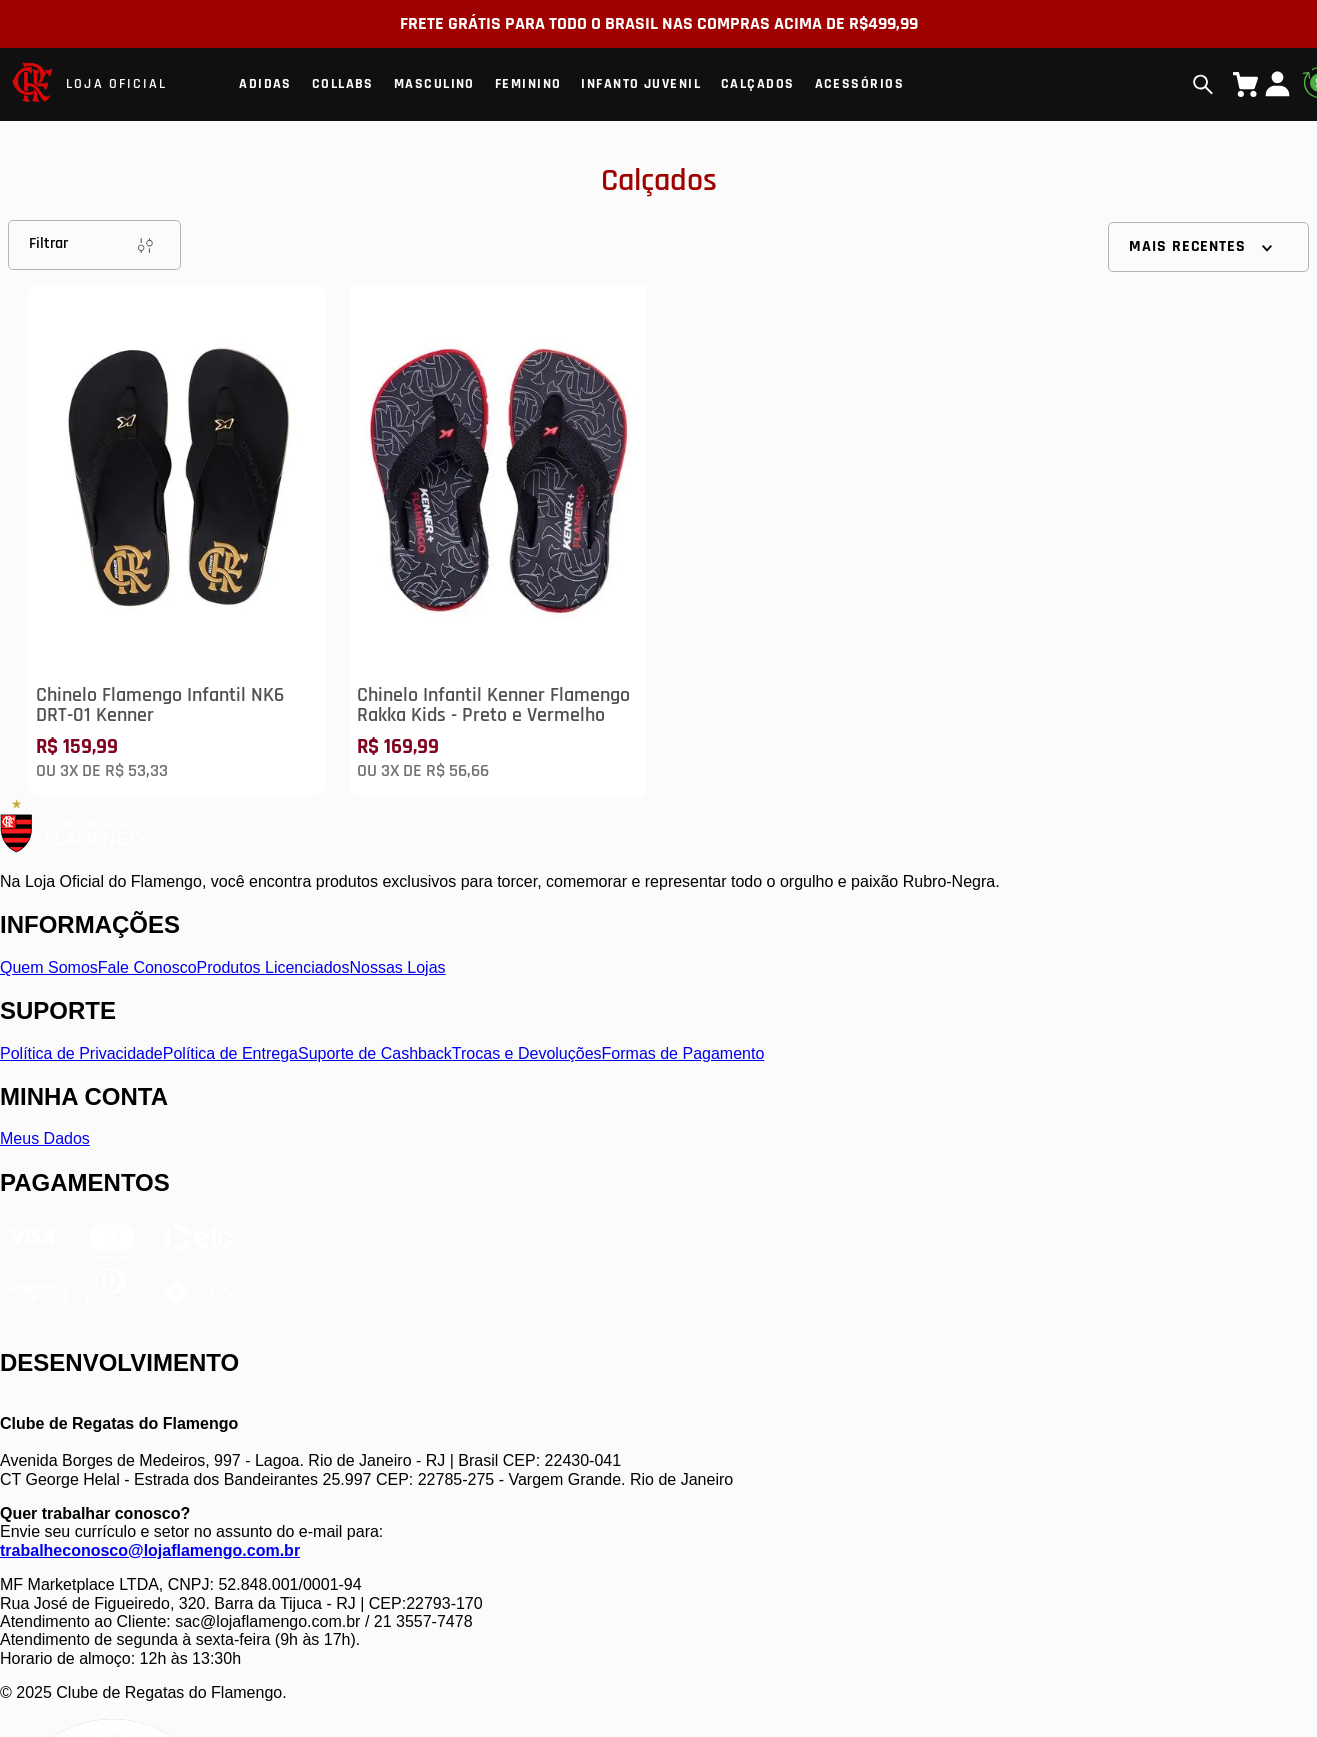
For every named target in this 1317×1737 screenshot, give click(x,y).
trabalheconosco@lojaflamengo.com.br (150, 1550)
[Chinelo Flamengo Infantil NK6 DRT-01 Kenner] (176, 540)
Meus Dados (45, 1138)
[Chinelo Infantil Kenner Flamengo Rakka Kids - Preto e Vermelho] (497, 540)
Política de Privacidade (81, 1053)
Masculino (434, 84)
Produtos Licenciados (273, 967)
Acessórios (859, 84)
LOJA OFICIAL (116, 84)
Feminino (528, 84)
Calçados (758, 84)
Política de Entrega (230, 1053)
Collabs (343, 84)
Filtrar (94, 245)
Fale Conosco (147, 967)
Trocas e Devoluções (527, 1053)
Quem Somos (49, 967)
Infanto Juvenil (641, 84)
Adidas (265, 84)
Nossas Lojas (398, 967)
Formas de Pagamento (683, 1053)
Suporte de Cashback (375, 1053)
